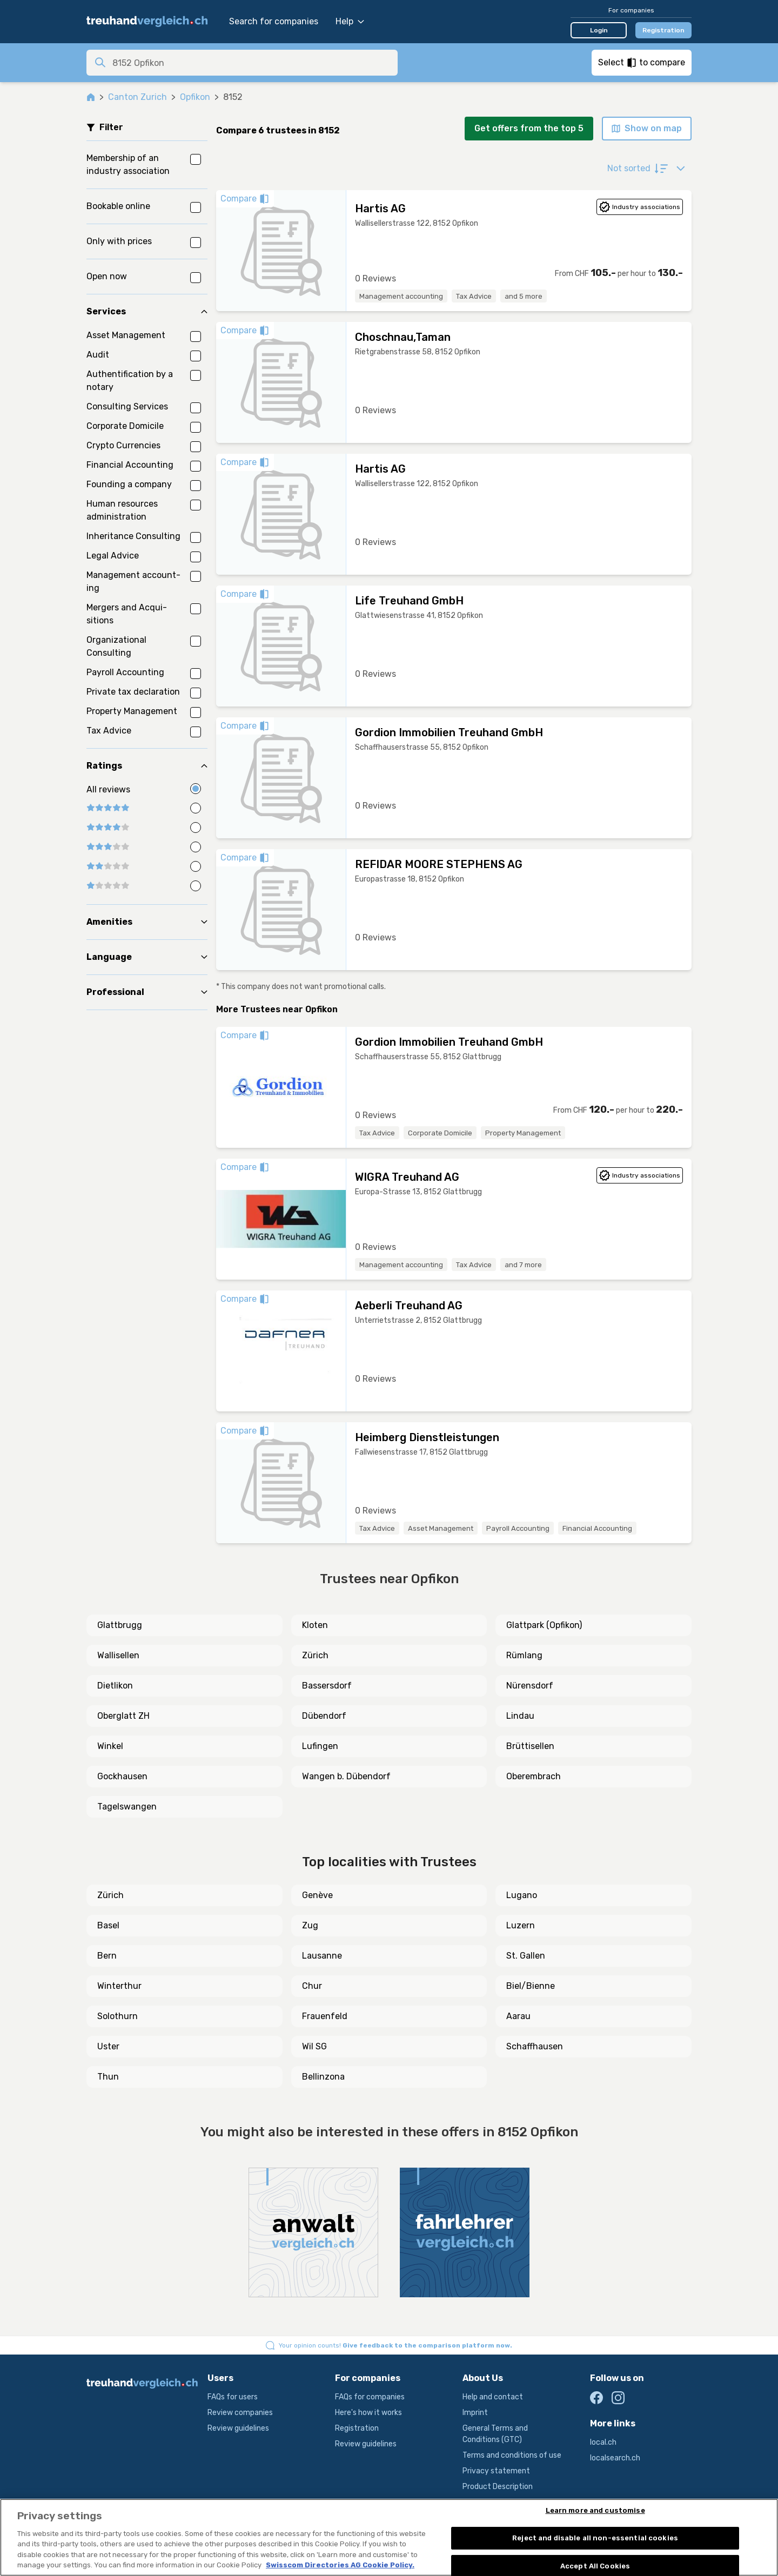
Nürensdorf (529, 1685)
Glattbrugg (119, 1625)
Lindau (520, 1716)
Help (350, 21)
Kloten (315, 1625)
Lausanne (322, 1956)
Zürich (315, 1655)
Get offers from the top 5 (529, 128)
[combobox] (252, 63)
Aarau (518, 2016)
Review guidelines (238, 2428)
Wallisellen (118, 1655)
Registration (663, 30)
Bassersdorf (327, 1685)
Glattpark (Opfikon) (544, 1625)
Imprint (475, 2412)
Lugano (521, 1895)
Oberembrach (533, 1776)
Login (599, 30)
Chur (312, 1986)
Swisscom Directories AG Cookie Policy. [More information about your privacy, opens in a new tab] (340, 2565)
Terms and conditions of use (511, 2455)
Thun (108, 2076)
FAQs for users (232, 2397)
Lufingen (320, 1746)
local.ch (603, 2442)
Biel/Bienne (530, 1986)
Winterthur (119, 1986)
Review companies (240, 2412)
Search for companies (273, 21)
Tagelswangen (127, 1806)
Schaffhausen (534, 2046)
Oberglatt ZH (123, 1716)
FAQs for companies (370, 2397)
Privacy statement (496, 2471)
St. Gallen (525, 1956)
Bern (107, 1956)
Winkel (110, 1746)
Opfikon (195, 97)
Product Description (497, 2486)
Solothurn (117, 2016)
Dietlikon (115, 1685)
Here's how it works (368, 2412)
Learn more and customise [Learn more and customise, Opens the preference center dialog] (595, 2511)
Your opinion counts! (395, 2345)
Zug (310, 1925)
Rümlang (524, 1655)
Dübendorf (324, 1716)
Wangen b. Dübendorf (346, 1776)
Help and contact (492, 2397)
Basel (108, 1925)
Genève (317, 1895)
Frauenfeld (324, 2016)
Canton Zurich (137, 97)
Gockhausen (122, 1776)
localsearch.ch (615, 2458)
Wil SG (314, 2046)
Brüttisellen (530, 1746)
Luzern (520, 1925)
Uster (108, 2046)
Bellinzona (323, 2076)
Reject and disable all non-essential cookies (595, 2538)
